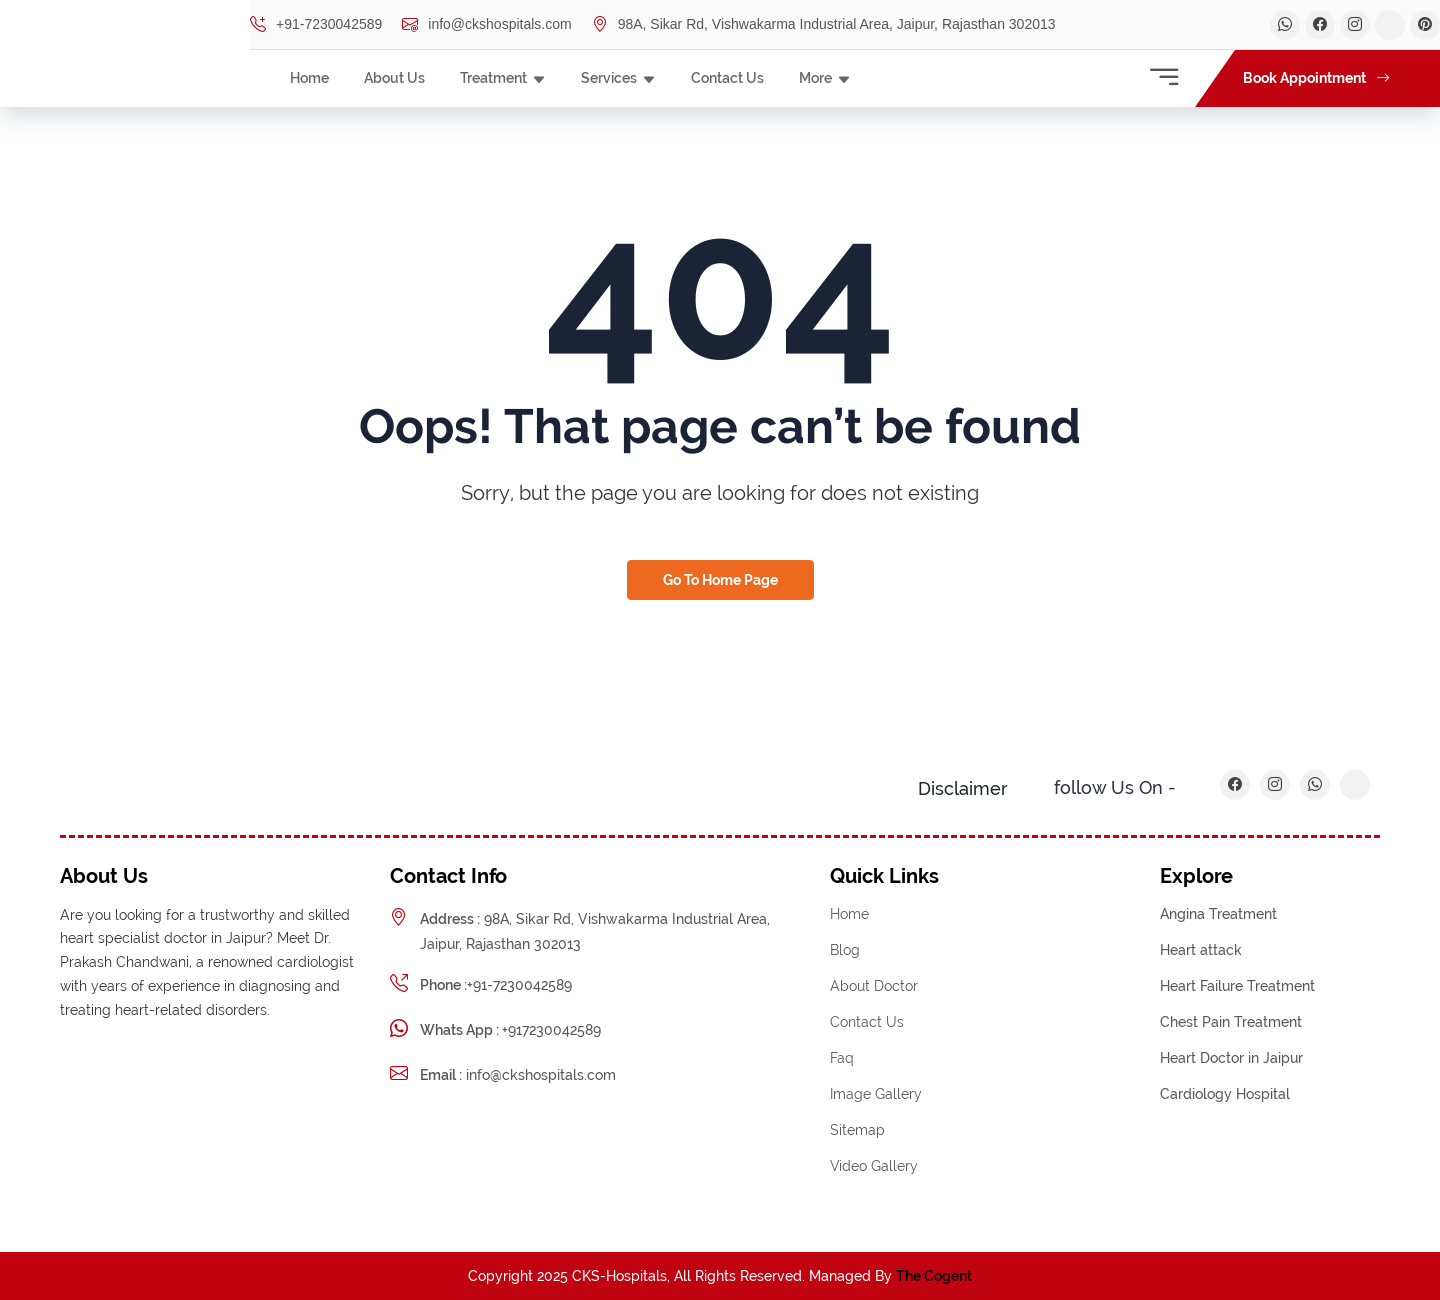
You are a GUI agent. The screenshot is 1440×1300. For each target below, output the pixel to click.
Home (309, 78)
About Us (394, 78)
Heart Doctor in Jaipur (1231, 1058)
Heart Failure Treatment (1237, 986)
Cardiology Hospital (1225, 1094)
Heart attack (1201, 950)
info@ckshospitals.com (486, 25)
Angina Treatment (1218, 914)
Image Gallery (876, 1094)
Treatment (493, 78)
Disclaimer (963, 788)
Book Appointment (1316, 78)
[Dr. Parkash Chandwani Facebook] (1320, 25)
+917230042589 (510, 1030)
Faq (842, 1058)
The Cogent (934, 1276)
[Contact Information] (1164, 78)
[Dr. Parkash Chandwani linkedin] (1355, 25)
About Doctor (874, 986)
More (815, 78)
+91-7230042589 (316, 25)
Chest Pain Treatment (1231, 1022)
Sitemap (857, 1130)
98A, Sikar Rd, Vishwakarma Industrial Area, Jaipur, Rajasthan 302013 (824, 25)
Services (609, 78)
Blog (845, 950)
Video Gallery (874, 1166)
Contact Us (727, 78)
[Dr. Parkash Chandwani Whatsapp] (1285, 25)
